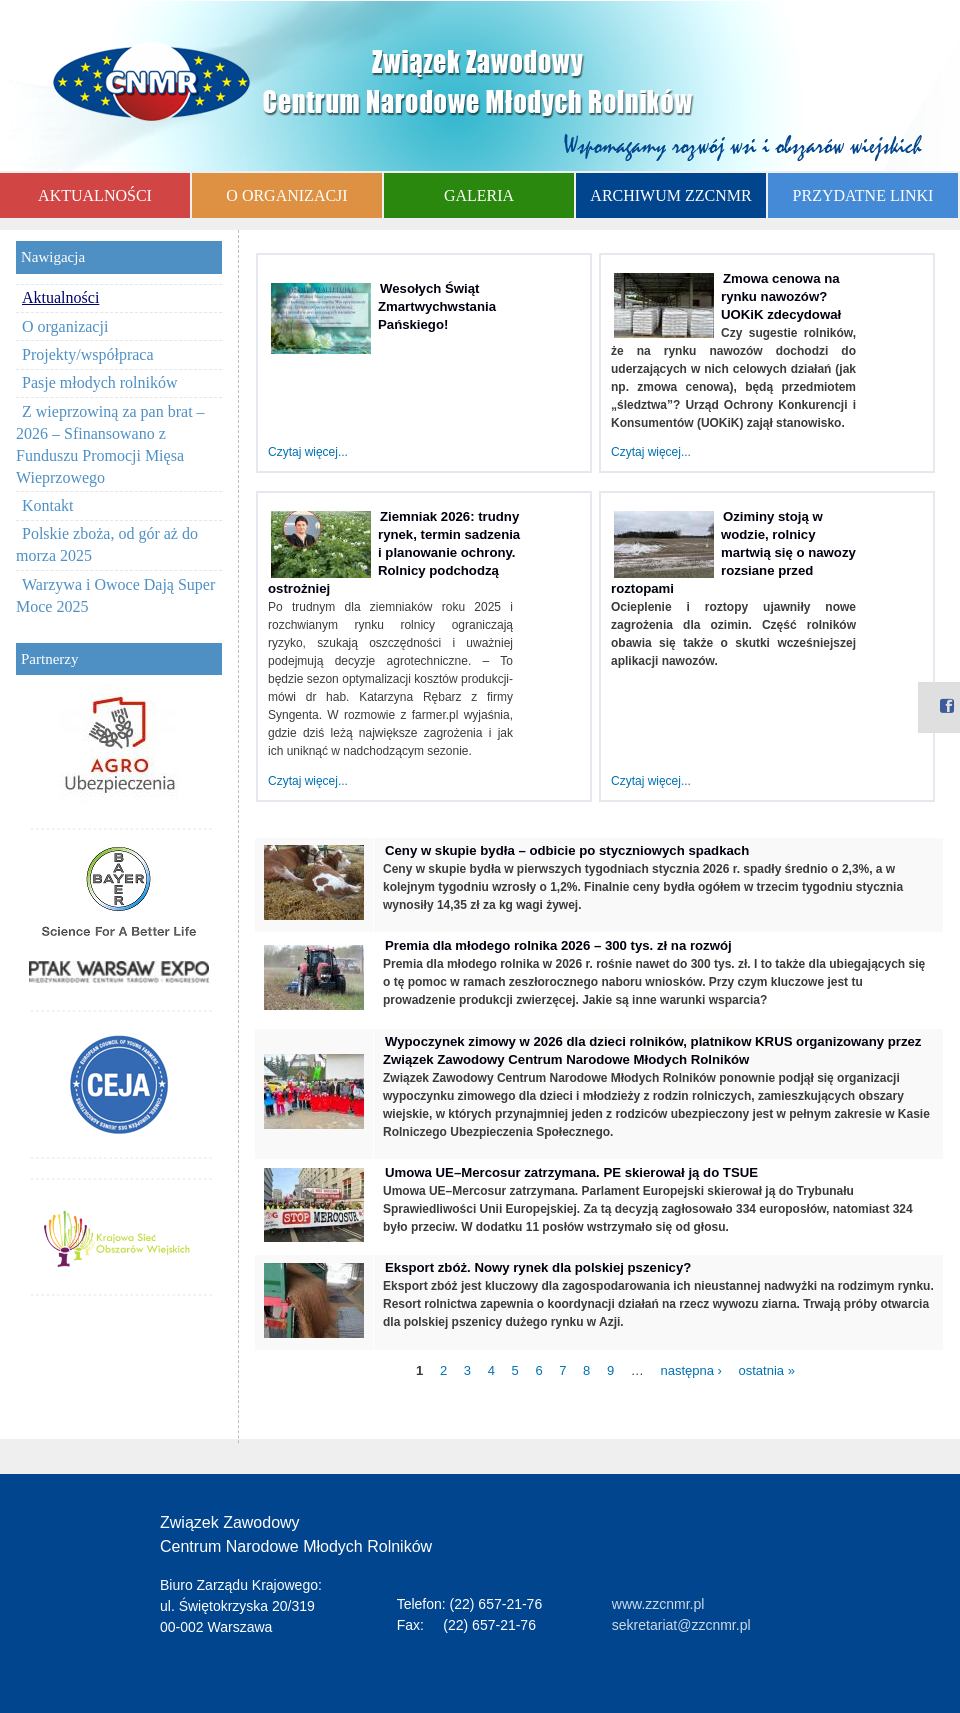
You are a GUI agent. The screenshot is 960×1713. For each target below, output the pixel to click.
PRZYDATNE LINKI (863, 195)
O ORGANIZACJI (286, 195)
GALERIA (479, 195)
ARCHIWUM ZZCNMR (670, 195)
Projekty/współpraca (88, 354)
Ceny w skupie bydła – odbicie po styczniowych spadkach (567, 850)
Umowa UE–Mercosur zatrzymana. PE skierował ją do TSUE (571, 1172)
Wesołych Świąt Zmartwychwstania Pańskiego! (437, 306)
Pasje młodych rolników (100, 382)
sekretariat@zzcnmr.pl (681, 1625)
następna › (690, 1370)
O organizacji (65, 326)
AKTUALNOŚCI (95, 195)
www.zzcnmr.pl (658, 1604)
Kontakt (48, 505)
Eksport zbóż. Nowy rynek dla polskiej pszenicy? (538, 1267)
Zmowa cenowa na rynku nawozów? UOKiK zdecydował (781, 296)
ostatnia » (767, 1370)
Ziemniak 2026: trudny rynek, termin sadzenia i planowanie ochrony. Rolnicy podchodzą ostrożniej (394, 552)
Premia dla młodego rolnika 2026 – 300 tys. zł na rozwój (558, 945)
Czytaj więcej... (308, 452)
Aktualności (60, 297)
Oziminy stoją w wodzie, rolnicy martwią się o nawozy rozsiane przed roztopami (733, 552)
